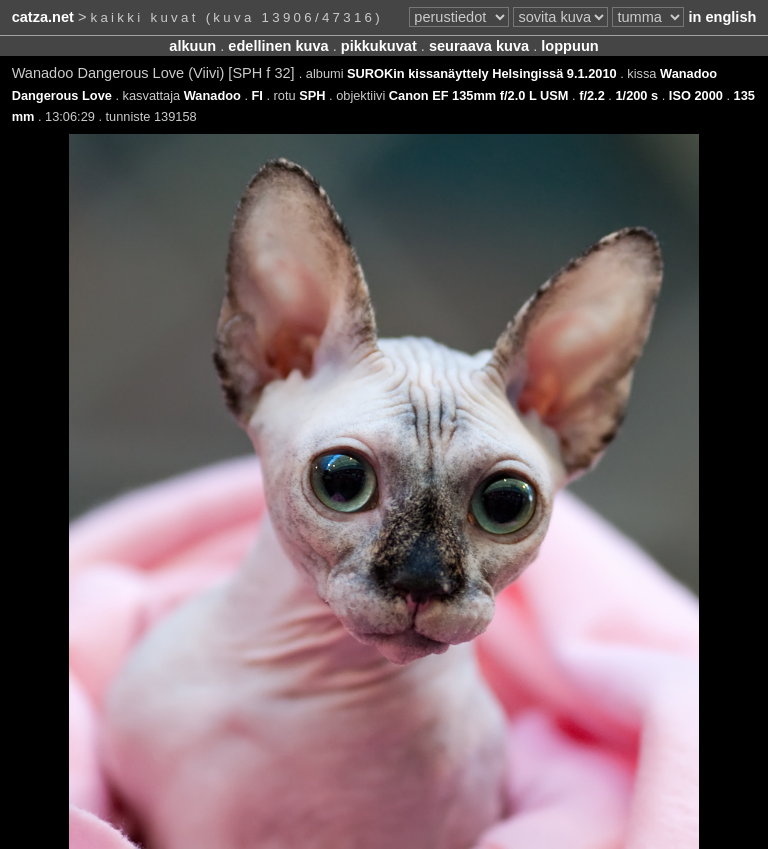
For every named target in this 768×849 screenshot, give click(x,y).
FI (257, 95)
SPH (312, 95)
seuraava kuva (479, 46)
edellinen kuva (278, 46)
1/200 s (636, 95)
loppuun (569, 46)
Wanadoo (212, 95)
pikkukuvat (379, 46)
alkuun (192, 46)
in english (722, 17)
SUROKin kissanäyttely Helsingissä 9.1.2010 (482, 73)
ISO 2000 (696, 95)
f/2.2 (592, 95)
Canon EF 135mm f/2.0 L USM (479, 95)
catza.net (43, 17)
